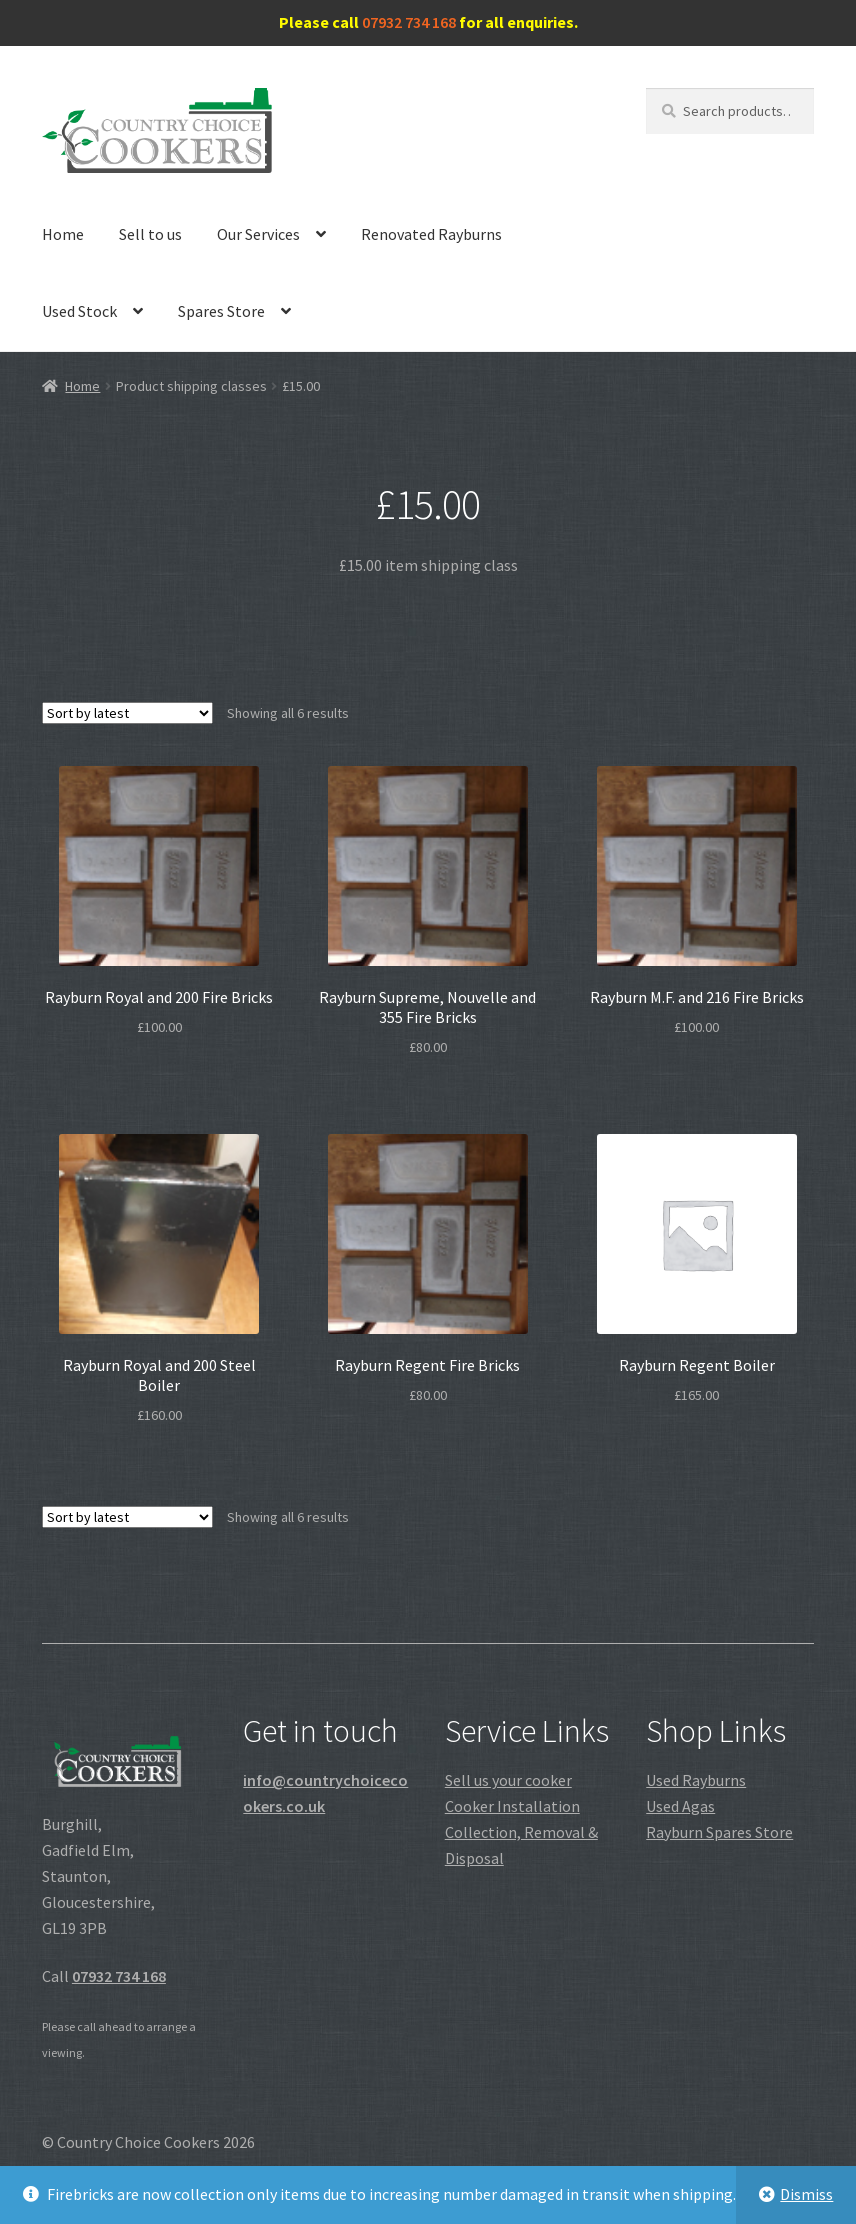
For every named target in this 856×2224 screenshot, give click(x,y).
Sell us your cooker (508, 1780)
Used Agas (680, 1806)
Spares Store (221, 311)
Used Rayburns (696, 1780)
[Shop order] (127, 713)
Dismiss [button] (806, 2194)
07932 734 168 (409, 22)
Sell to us (150, 234)
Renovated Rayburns (431, 234)
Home (63, 234)
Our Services (258, 234)
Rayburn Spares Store (719, 1832)
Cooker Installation (512, 1806)
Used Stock (79, 311)
